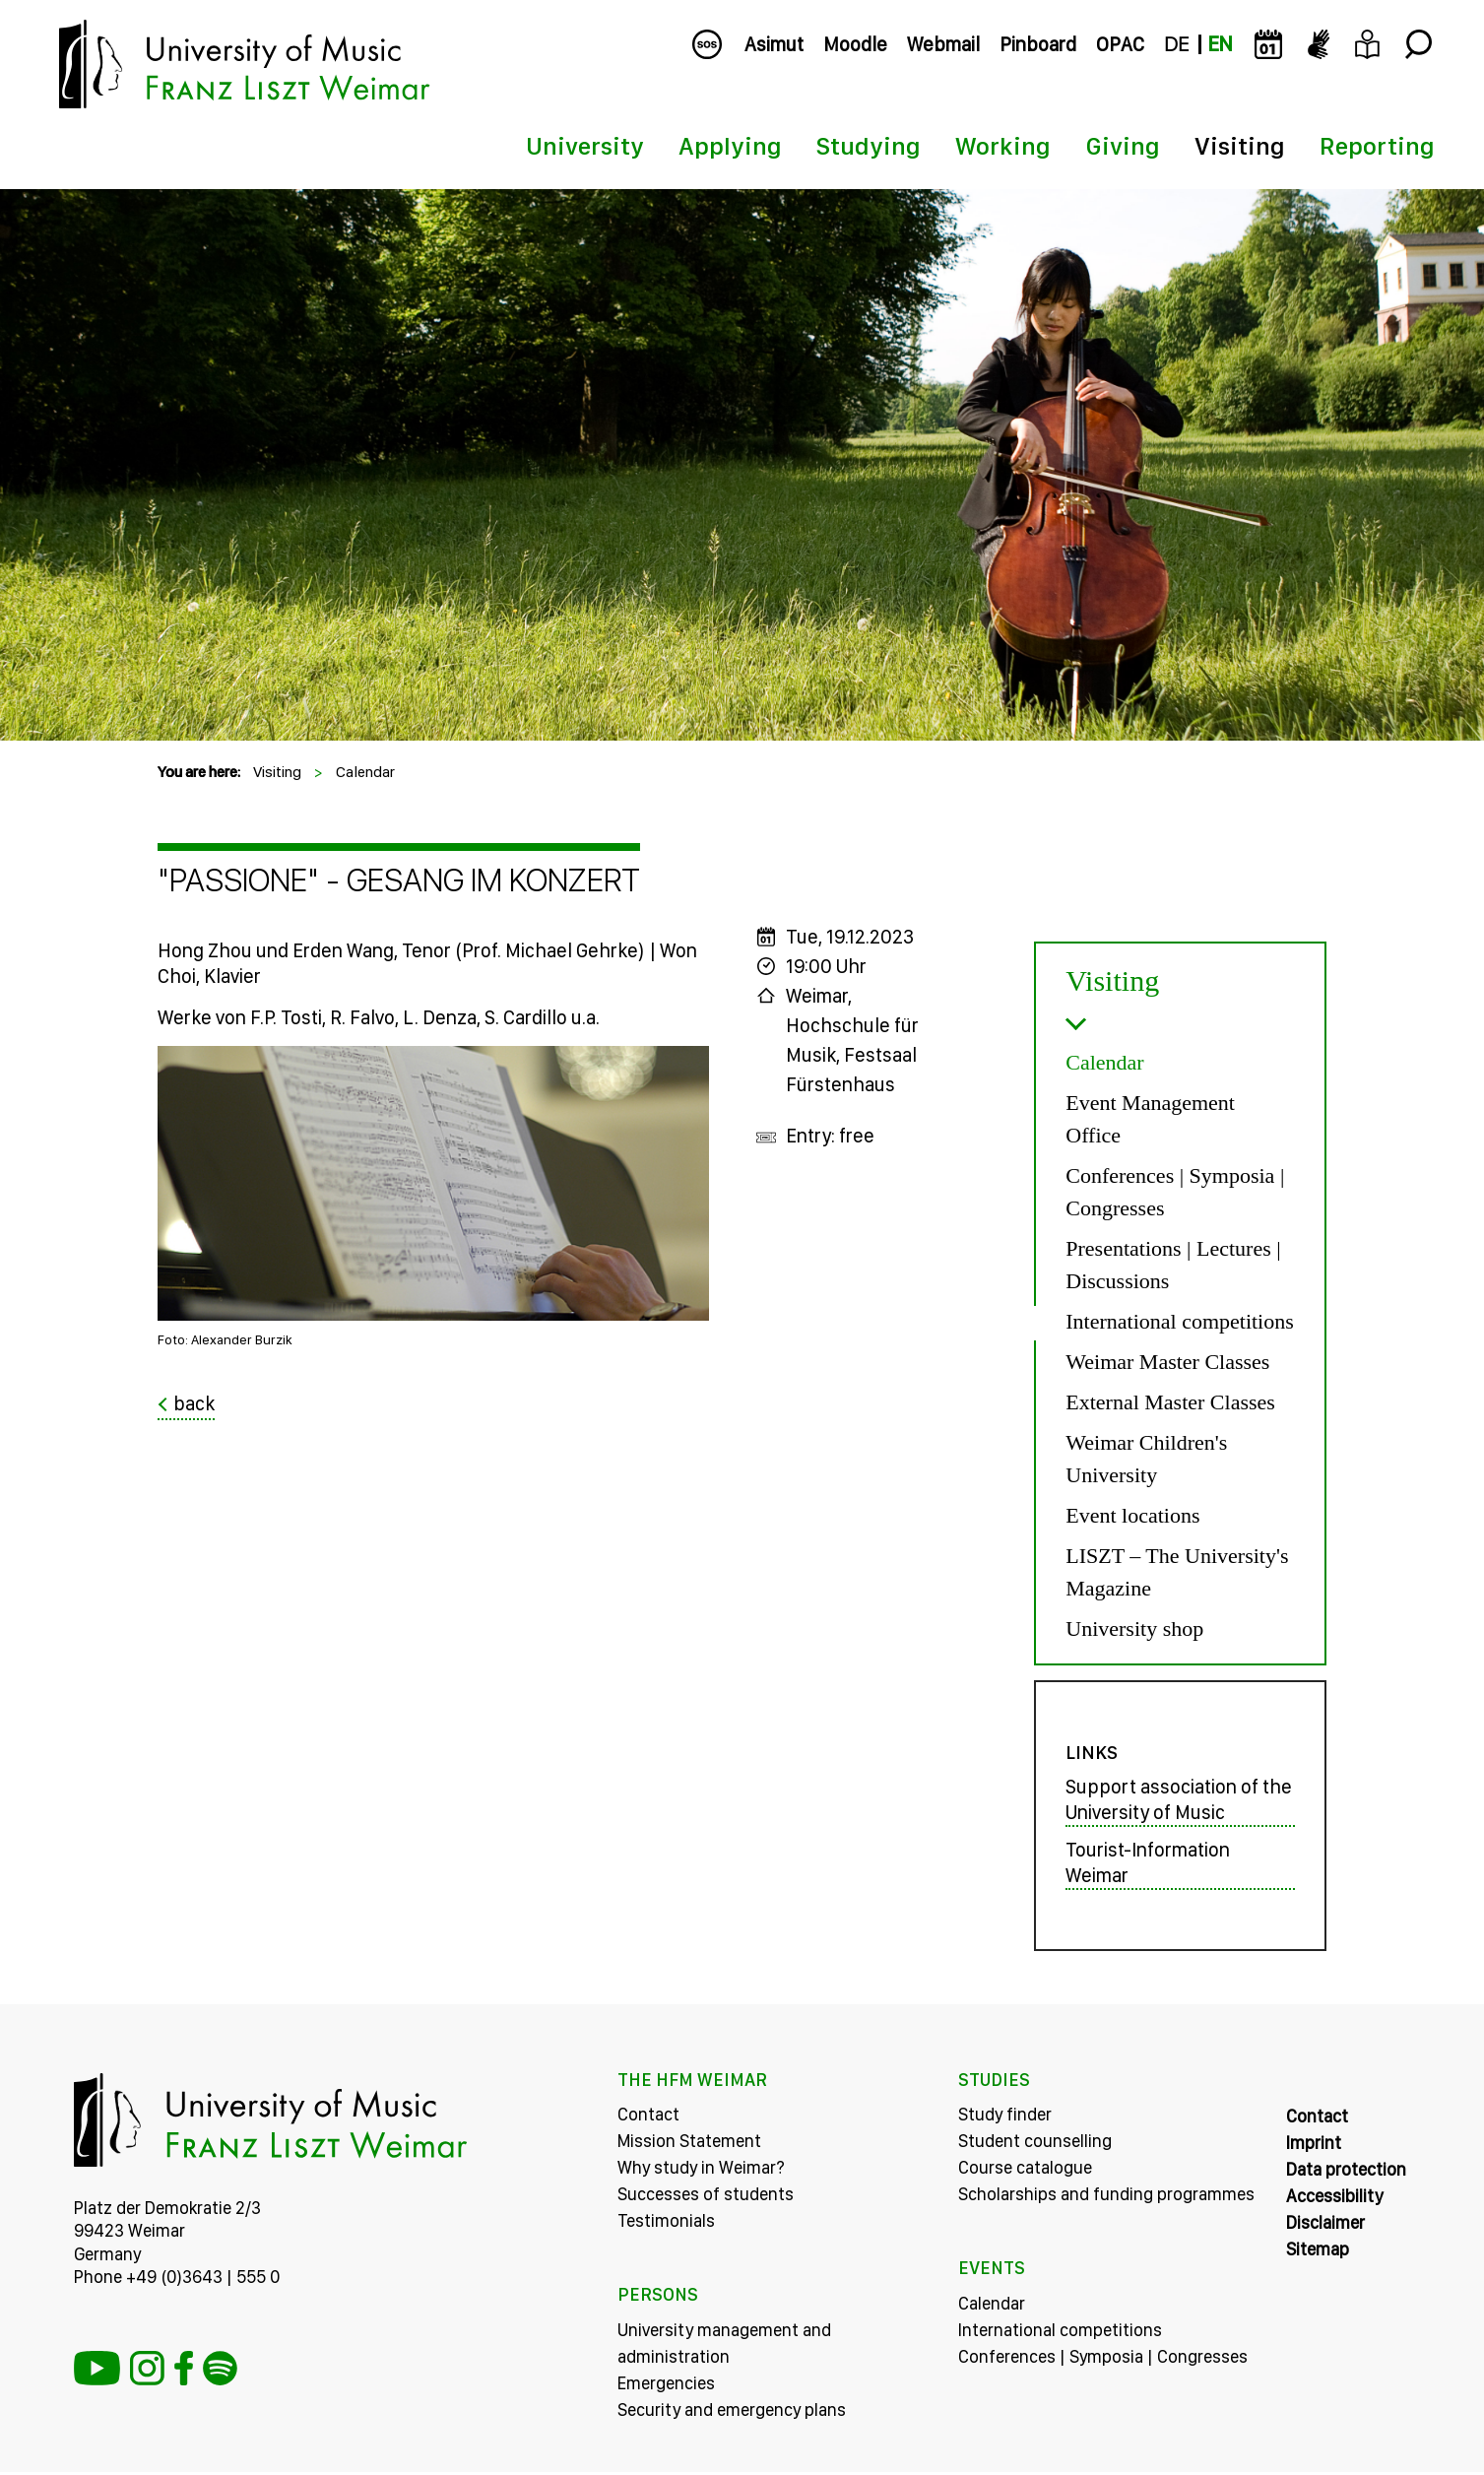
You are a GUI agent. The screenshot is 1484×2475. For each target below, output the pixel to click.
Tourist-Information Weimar (1147, 1866)
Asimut (774, 44)
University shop (1134, 1628)
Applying (730, 146)
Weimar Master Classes (1167, 1361)
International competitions (1179, 1321)
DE (1176, 44)
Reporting (1377, 146)
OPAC (1120, 44)
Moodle (855, 44)
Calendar (365, 771)
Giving (1122, 146)
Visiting (1239, 146)
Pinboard (1038, 44)
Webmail (943, 44)
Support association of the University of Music (1178, 1803)
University (585, 146)
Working (1003, 146)
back (194, 1403)
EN (1220, 44)
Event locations (1132, 1515)
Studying (868, 146)
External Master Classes (1170, 1402)
